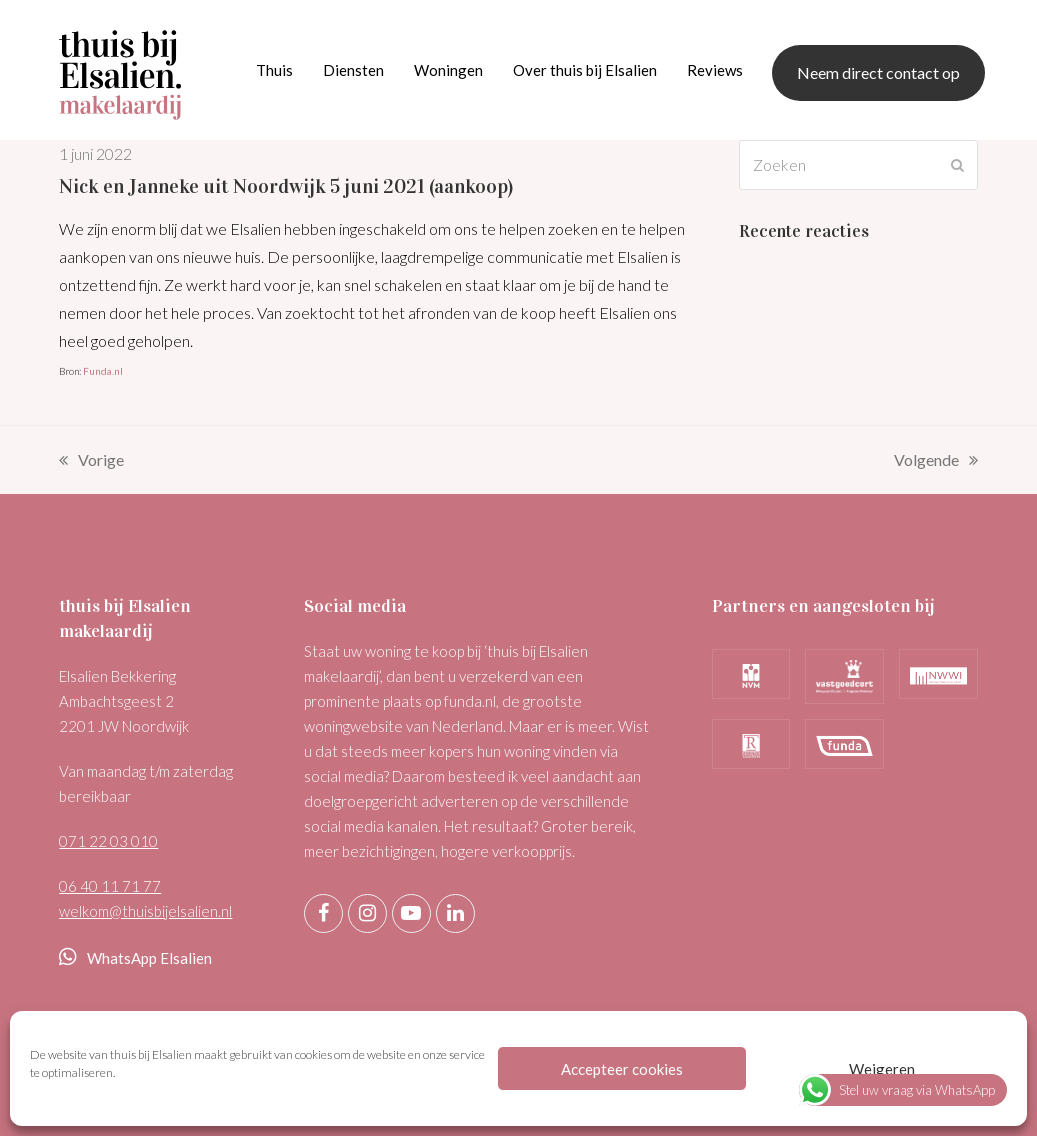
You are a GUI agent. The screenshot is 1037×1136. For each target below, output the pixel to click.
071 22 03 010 (108, 841)
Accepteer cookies (622, 1069)
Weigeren (882, 1069)
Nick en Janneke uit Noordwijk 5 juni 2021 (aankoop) (286, 186)
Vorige (91, 462)
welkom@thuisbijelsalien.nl (145, 911)
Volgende (936, 462)
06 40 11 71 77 (110, 886)
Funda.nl (103, 371)
